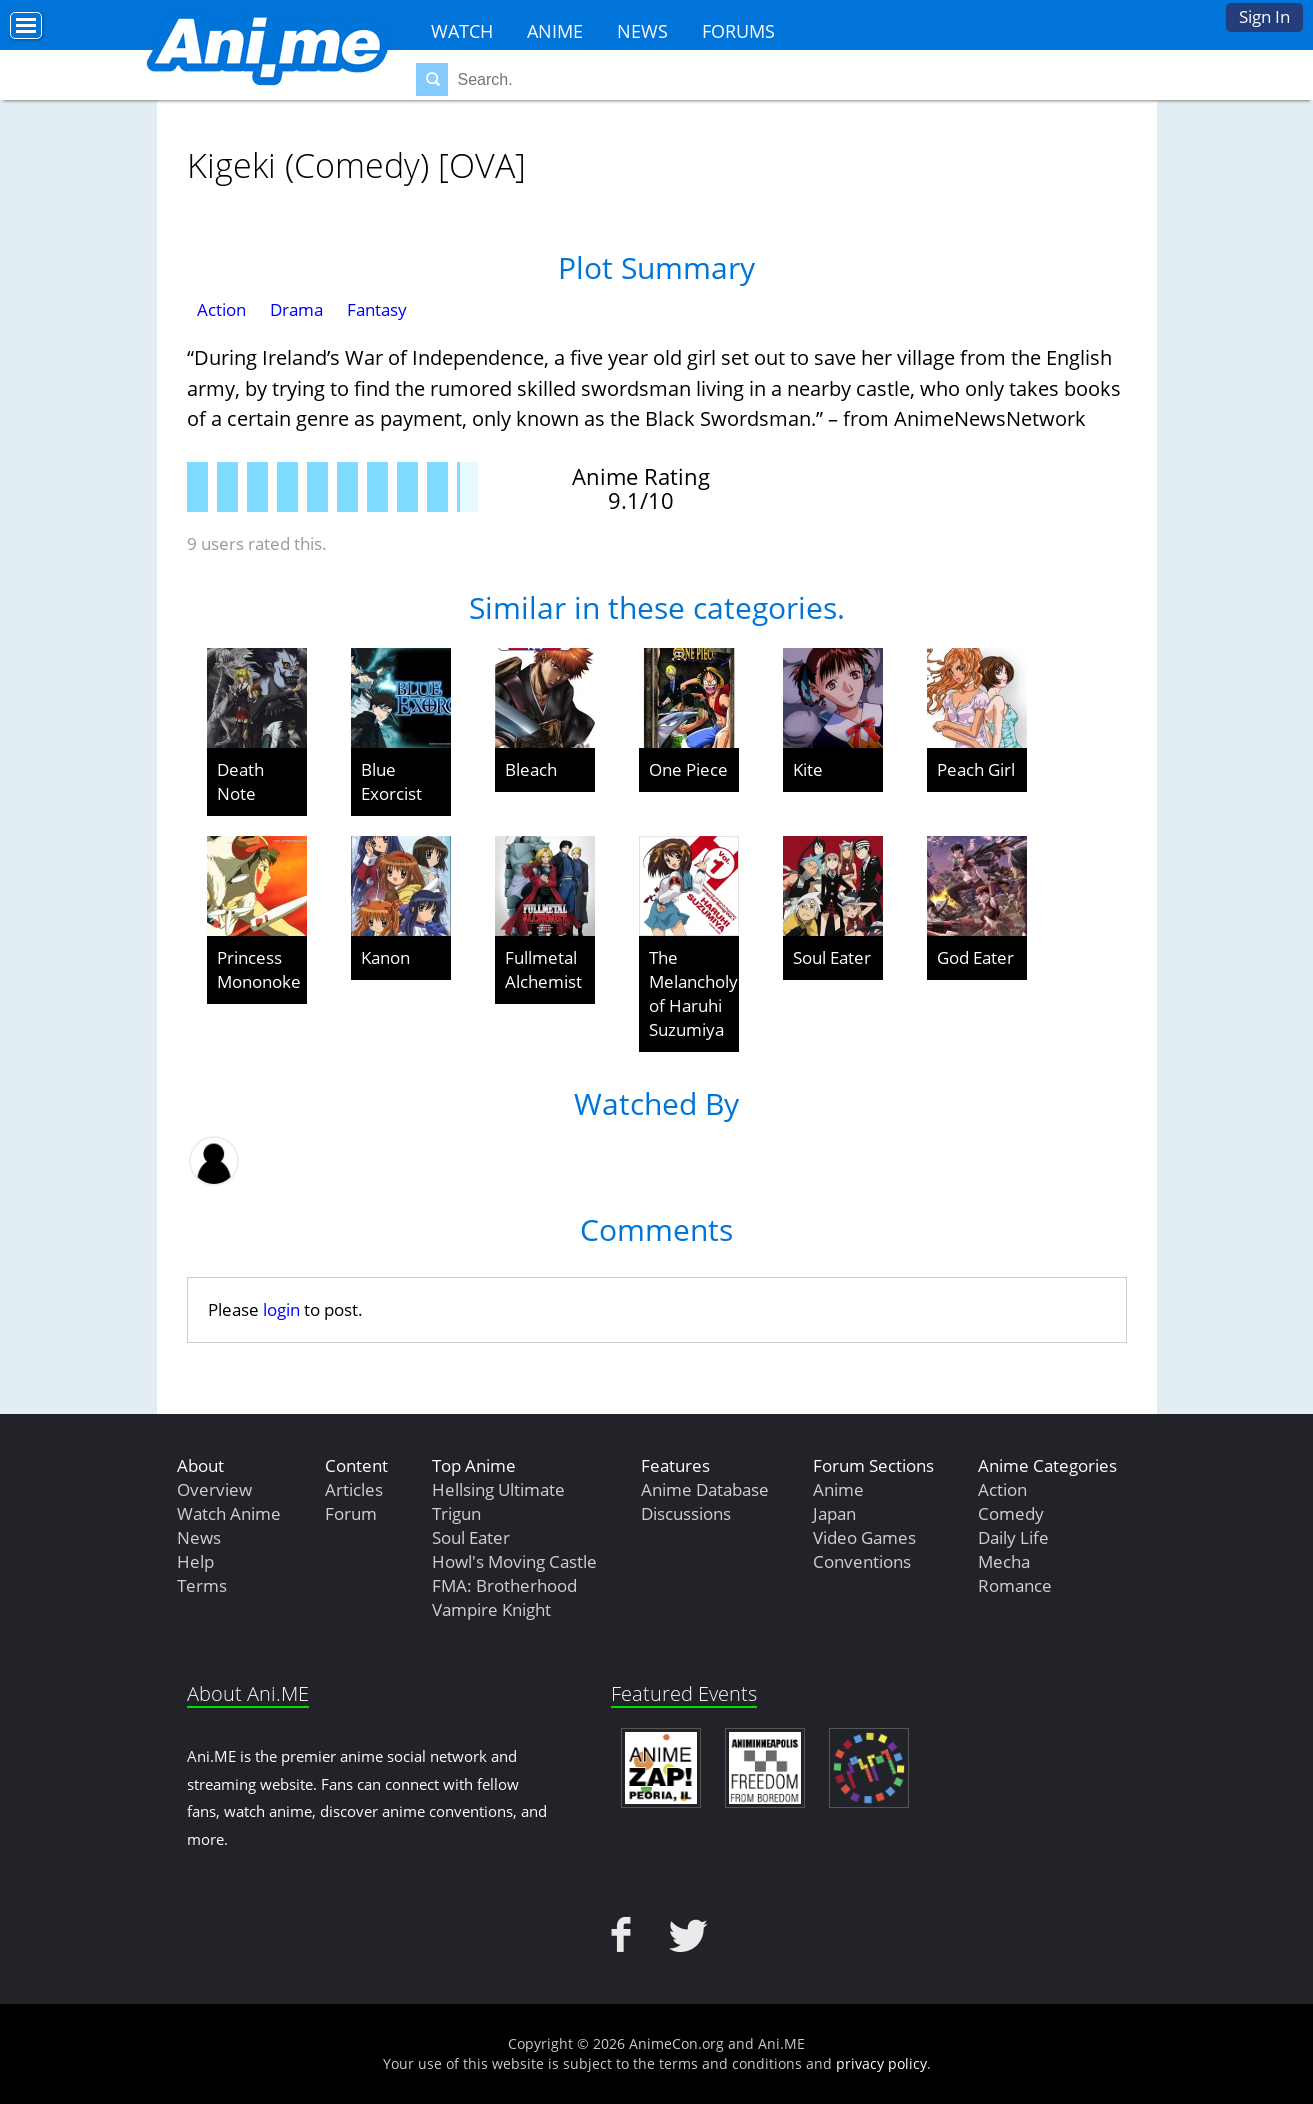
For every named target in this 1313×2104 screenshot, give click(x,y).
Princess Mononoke (259, 969)
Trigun (456, 1513)
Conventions (862, 1561)
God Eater (975, 957)
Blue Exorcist (391, 781)
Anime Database (705, 1489)
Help (195, 1561)
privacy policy (881, 2063)
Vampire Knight (491, 1609)
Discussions (686, 1513)
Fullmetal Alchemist (543, 969)
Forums (738, 31)
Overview (214, 1489)
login (281, 1309)
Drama (296, 309)
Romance (1015, 1585)
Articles (354, 1489)
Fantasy (377, 309)
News (642, 31)
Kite (808, 769)
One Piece (688, 769)
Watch (462, 31)
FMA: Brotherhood (504, 1585)
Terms (202, 1585)
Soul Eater (832, 957)
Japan (834, 1513)
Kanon (385, 957)
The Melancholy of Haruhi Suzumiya (693, 993)
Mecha (1004, 1561)
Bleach (531, 769)
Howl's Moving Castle (514, 1561)
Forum (351, 1513)
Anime (555, 31)
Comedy (1011, 1513)
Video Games (864, 1537)
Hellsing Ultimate (498, 1489)
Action (221, 309)
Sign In (1264, 16)
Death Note (240, 781)
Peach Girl (976, 769)
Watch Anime (229, 1513)
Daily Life (1013, 1537)
